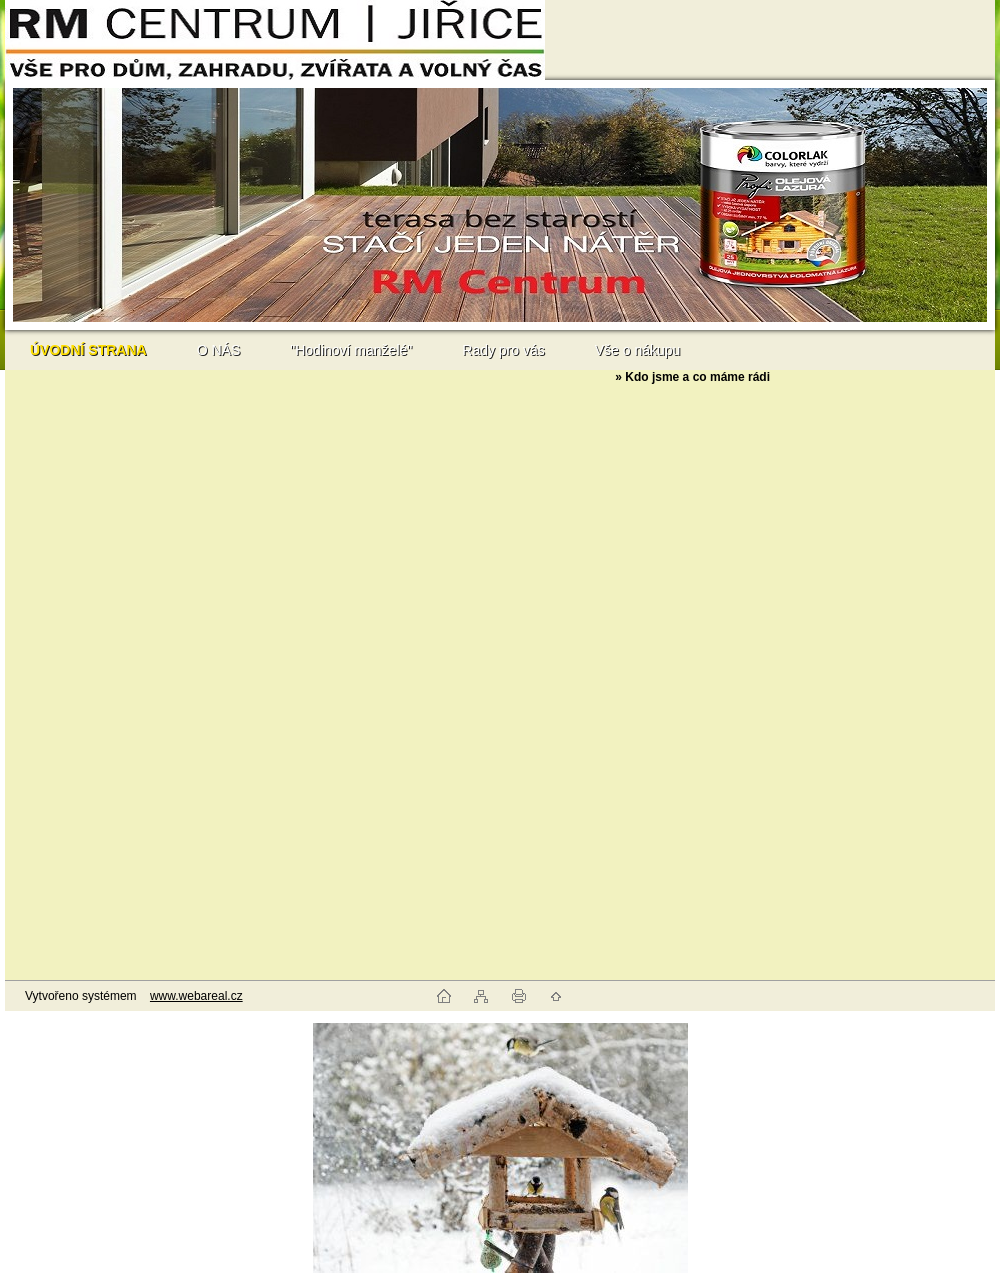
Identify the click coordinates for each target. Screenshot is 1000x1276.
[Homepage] (88, 350)
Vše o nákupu (638, 350)
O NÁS (219, 350)
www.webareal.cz (196, 996)
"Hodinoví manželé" (351, 350)
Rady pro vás (503, 350)
